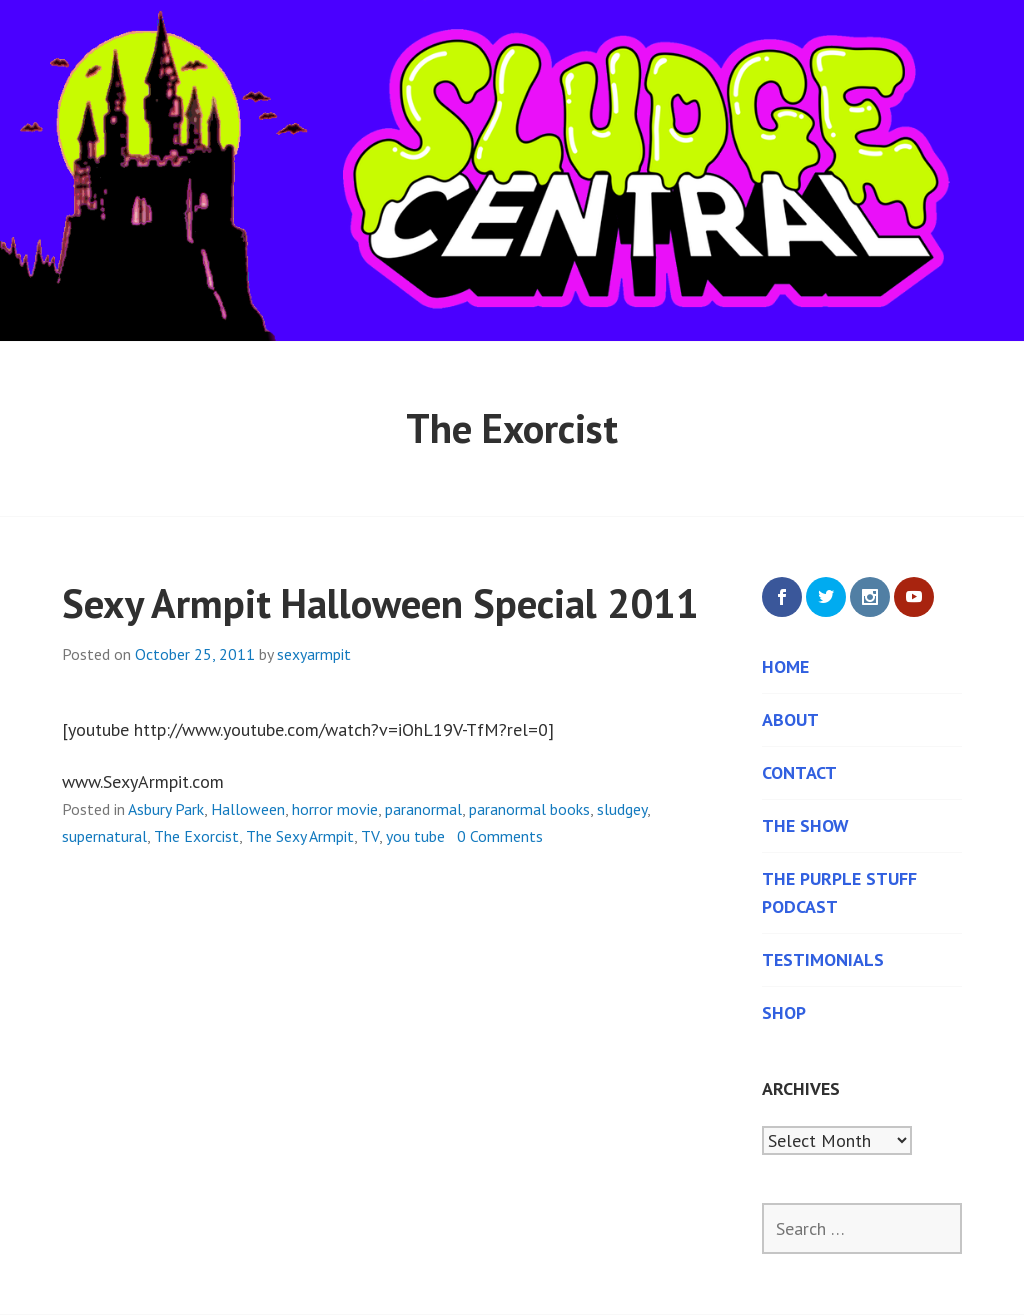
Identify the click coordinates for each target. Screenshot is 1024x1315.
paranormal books (529, 809)
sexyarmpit (314, 654)
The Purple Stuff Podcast (839, 892)
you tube (415, 836)
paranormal (423, 809)
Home (785, 666)
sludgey (622, 809)
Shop (784, 1012)
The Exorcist (196, 836)
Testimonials (823, 959)
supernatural (104, 836)
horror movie (335, 809)
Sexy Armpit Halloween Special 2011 (380, 603)
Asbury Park (166, 809)
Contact (799, 772)
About (790, 719)
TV (370, 836)
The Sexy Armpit (300, 836)
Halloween (248, 809)
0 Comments (500, 836)
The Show (805, 825)
